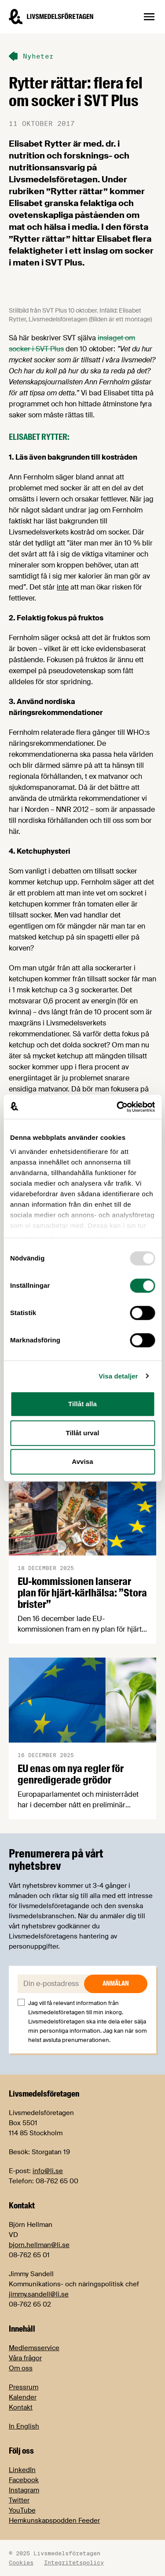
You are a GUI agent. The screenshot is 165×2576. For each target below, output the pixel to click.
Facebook (24, 2480)
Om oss (21, 2368)
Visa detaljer (118, 1376)
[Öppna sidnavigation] (149, 17)
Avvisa (82, 1461)
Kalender (23, 2397)
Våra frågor (25, 2358)
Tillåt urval (82, 1433)
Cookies (21, 2562)
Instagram (24, 2490)
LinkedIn (22, 2469)
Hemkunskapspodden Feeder (54, 2520)
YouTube (22, 2510)
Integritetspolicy (74, 2562)
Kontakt (21, 2407)
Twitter (19, 2500)
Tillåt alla (82, 1404)
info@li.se (48, 2171)
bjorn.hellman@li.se (39, 2245)
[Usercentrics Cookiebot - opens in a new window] (117, 1107)
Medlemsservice (34, 2348)
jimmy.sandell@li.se (39, 2294)
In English (24, 2426)
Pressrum (23, 2387)
